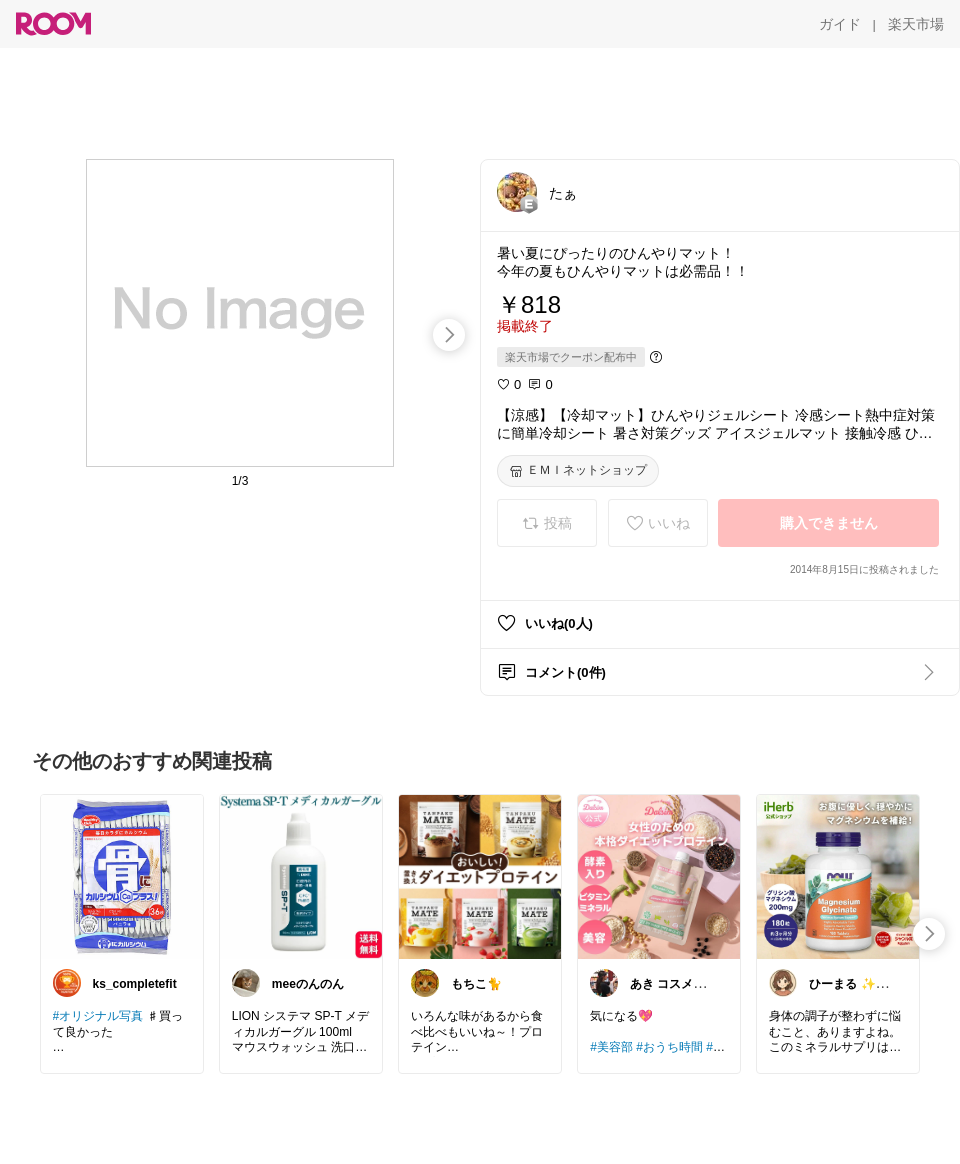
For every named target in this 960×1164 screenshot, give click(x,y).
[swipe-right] (449, 335)
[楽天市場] (916, 24)
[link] (122, 876)
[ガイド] (840, 24)
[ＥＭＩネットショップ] (578, 471)
